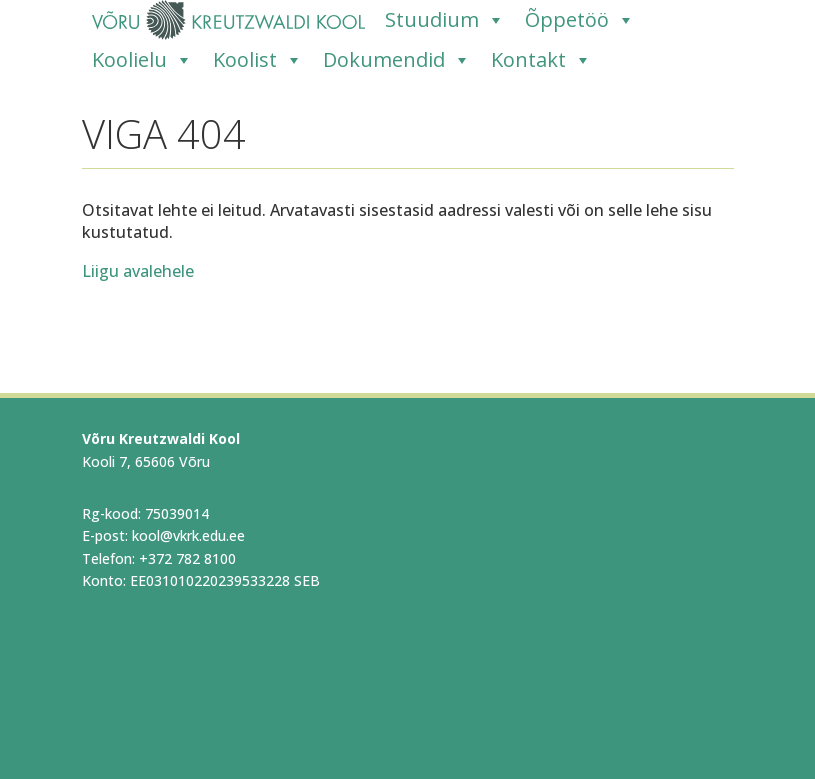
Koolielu (142, 60)
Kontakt (541, 60)
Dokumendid (397, 60)
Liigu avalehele (138, 271)
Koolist (258, 60)
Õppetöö (580, 20)
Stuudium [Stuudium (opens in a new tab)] (445, 20)
